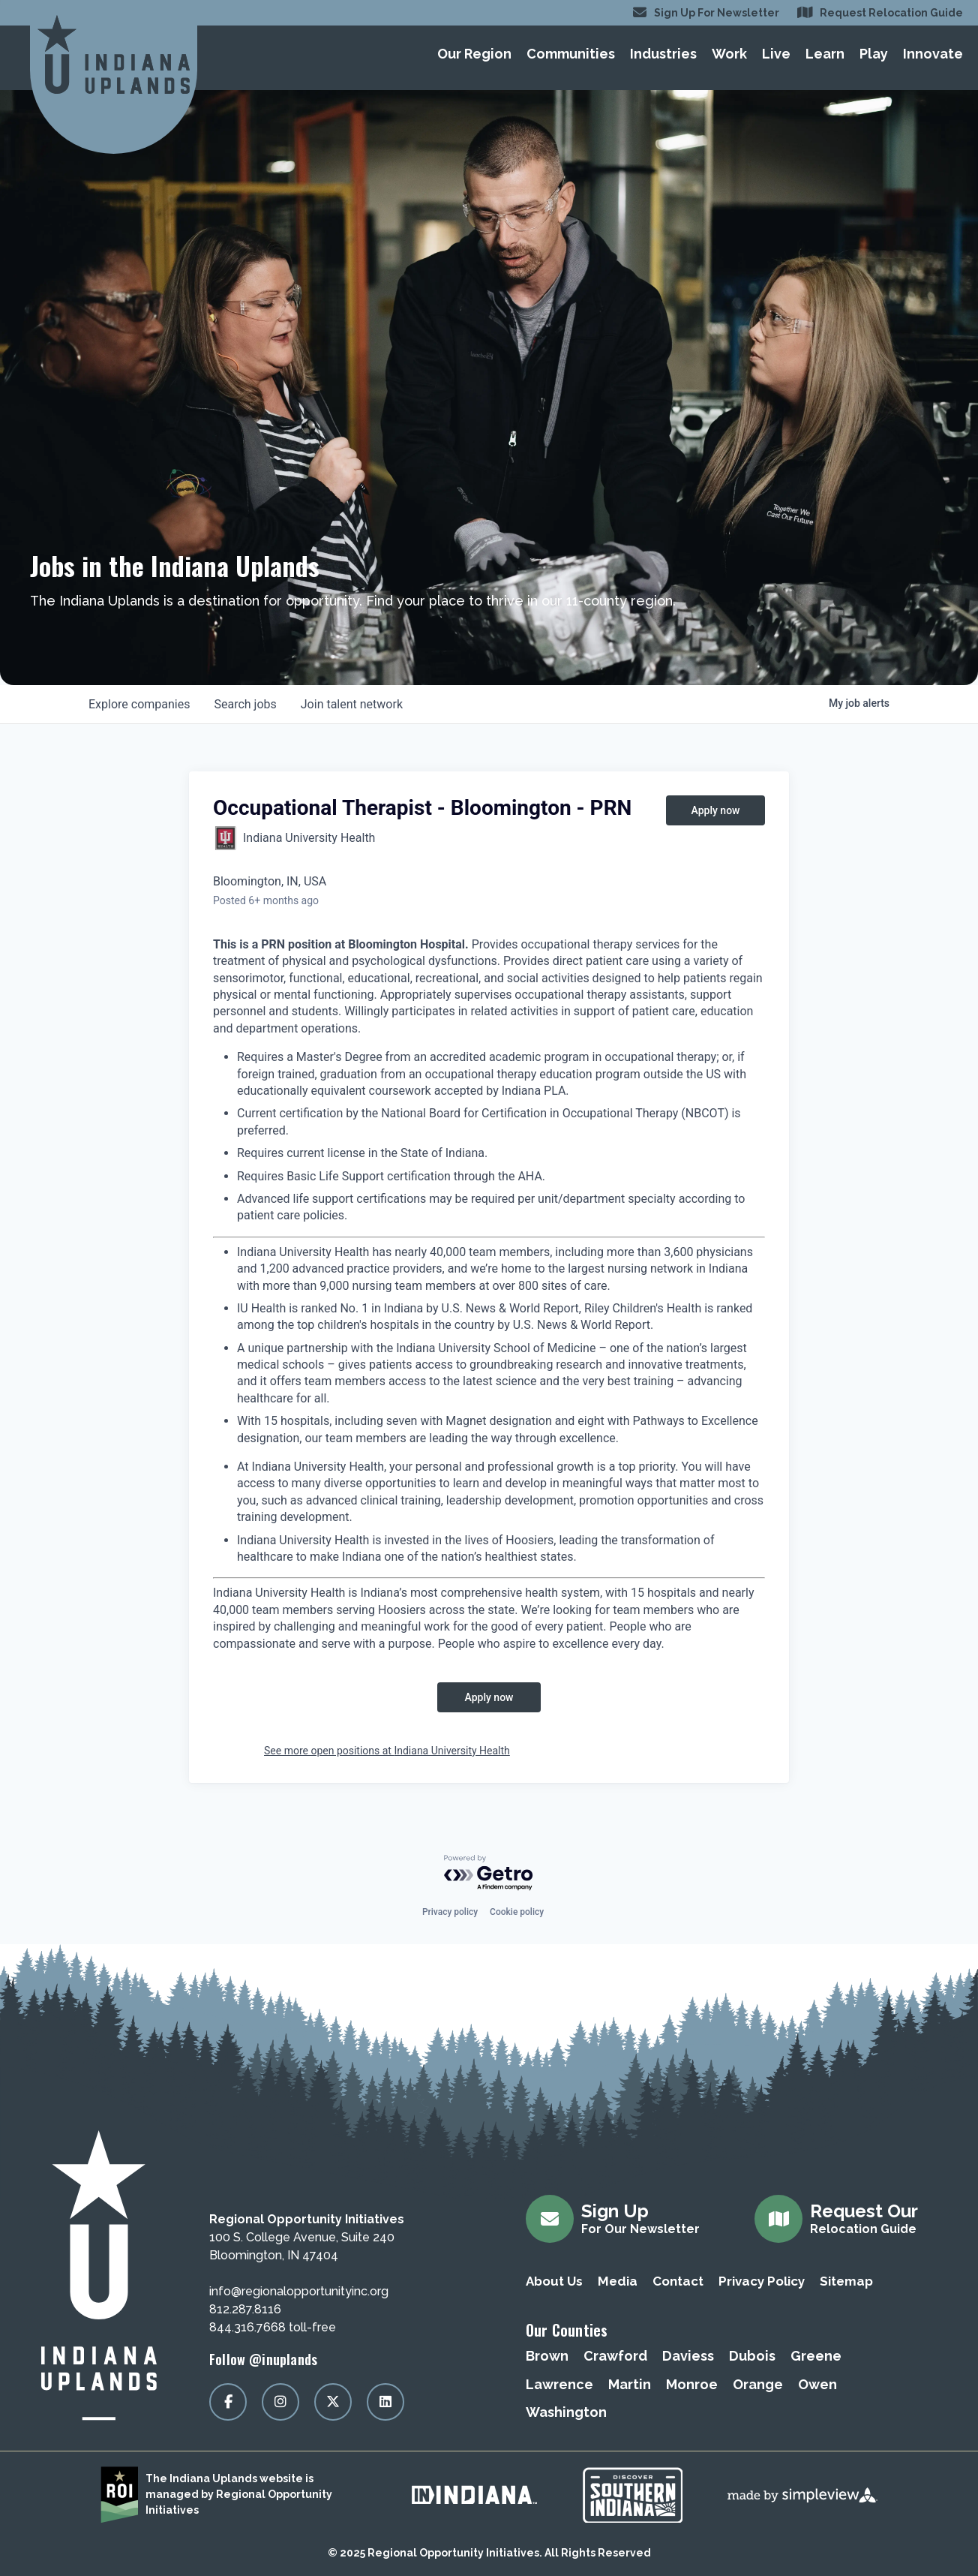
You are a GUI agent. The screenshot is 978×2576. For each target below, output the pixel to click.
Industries (663, 54)
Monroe (692, 2384)
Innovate (933, 54)
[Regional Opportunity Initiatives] (114, 54)
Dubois (752, 2356)
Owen (817, 2384)
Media (618, 2281)
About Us (554, 2281)
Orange (758, 2384)
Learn (825, 54)
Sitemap (846, 2281)
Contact (678, 2281)
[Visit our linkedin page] (385, 2402)
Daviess (688, 2356)
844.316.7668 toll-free (272, 2327)
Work (729, 54)
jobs (245, 704)
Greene (816, 2356)
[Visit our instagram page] (280, 2402)
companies (139, 704)
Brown (547, 2356)
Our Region (474, 54)
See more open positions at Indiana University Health (387, 1751)
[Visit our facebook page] (228, 2402)
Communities (570, 54)
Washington (566, 2412)
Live (776, 54)
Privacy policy (450, 1912)
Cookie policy (517, 1912)
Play (874, 54)
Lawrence (559, 2384)
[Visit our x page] (333, 2402)
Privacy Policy (761, 2281)
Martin (629, 2384)
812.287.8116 (245, 2309)
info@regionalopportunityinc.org (298, 2291)
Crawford (615, 2356)
